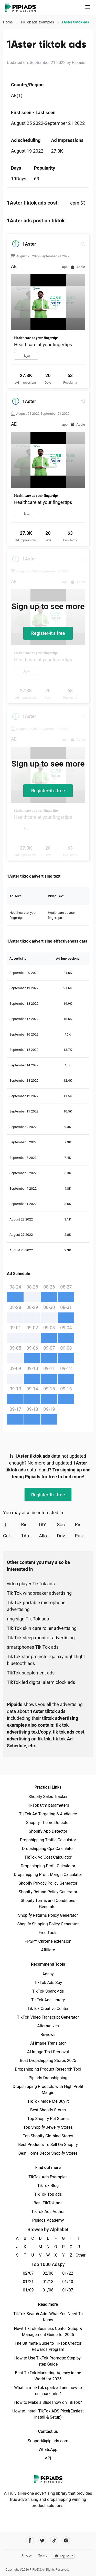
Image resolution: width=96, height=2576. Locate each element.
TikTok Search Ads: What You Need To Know (48, 2316)
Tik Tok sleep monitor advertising (41, 1637)
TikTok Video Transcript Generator (48, 2017)
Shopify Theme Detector (48, 1822)
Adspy (48, 1973)
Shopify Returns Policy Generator (48, 1915)
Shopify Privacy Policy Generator (47, 1883)
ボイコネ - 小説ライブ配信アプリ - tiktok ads (12, 1524)
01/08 (48, 2290)
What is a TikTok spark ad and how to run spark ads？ (48, 2390)
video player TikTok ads (31, 1583)
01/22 (67, 2273)
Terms (42, 2555)
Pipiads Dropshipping (48, 2077)
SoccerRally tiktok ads (66, 1524)
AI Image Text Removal (48, 2051)
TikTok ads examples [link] (37, 22)
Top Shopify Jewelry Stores (48, 2127)
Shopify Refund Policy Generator (48, 1891)
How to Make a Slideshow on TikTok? (48, 2402)
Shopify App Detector (48, 1831)
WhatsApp (48, 2449)
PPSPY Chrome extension (48, 1941)
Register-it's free (48, 633)
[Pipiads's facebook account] (30, 2540)
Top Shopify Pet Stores (48, 2118)
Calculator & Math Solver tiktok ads (12, 1535)
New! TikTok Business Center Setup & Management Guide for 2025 (48, 2331)
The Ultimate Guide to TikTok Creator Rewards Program (48, 2346)
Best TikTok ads (48, 2203)
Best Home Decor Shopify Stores (48, 2153)
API (48, 2458)
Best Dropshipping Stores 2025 (48, 2060)
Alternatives (48, 2025)
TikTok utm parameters (48, 1805)
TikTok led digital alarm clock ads (41, 1682)
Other (79, 2255)
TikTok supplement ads (31, 1672)
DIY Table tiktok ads (48, 1524)
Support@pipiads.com (48, 2440)
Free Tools (48, 1932)
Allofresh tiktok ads (48, 1535)
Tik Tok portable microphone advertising (36, 1606)
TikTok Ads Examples (48, 2177)
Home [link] (8, 22)
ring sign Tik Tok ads (28, 1618)
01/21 (28, 2281)
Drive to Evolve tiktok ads (66, 1535)
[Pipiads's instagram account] (66, 2540)
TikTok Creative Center (48, 2008)
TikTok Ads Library (48, 1999)
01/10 (67, 2281)
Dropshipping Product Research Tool (48, 2069)
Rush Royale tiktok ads (84, 1535)
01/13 (48, 2281)
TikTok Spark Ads (48, 1991)
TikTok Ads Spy (48, 1982)
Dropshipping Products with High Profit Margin (48, 2089)
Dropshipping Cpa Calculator (48, 1848)
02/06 (48, 2273)
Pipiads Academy (48, 2220)
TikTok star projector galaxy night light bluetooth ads (46, 1660)
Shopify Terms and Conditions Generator (48, 1903)
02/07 (28, 2273)
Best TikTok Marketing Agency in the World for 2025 (48, 2375)
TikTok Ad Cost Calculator (47, 1857)
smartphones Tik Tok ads (33, 1647)
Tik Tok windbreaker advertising (39, 1593)
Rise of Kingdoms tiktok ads (30, 1524)
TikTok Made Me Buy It (48, 2101)
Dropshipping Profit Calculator (48, 1865)
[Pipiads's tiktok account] (54, 2540)
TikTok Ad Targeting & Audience (48, 1814)
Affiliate (48, 1950)
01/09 (28, 2290)
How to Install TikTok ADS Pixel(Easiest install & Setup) (48, 2414)
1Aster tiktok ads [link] (75, 22)
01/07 (67, 2290)
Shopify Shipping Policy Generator (48, 1924)
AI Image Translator (48, 2043)
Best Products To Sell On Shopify (48, 2144)
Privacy (27, 2555)
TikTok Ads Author (48, 2211)
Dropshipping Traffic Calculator (48, 1839)
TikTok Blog (48, 2185)
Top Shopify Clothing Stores (48, 2136)
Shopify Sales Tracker (48, 1796)
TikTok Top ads (48, 2194)
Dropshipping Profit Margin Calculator (48, 1874)
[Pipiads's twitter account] (42, 2540)
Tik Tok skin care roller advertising (42, 1628)
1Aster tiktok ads (30, 1535)
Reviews (48, 2034)
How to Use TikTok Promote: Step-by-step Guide (48, 2361)
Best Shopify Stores (48, 2110)
